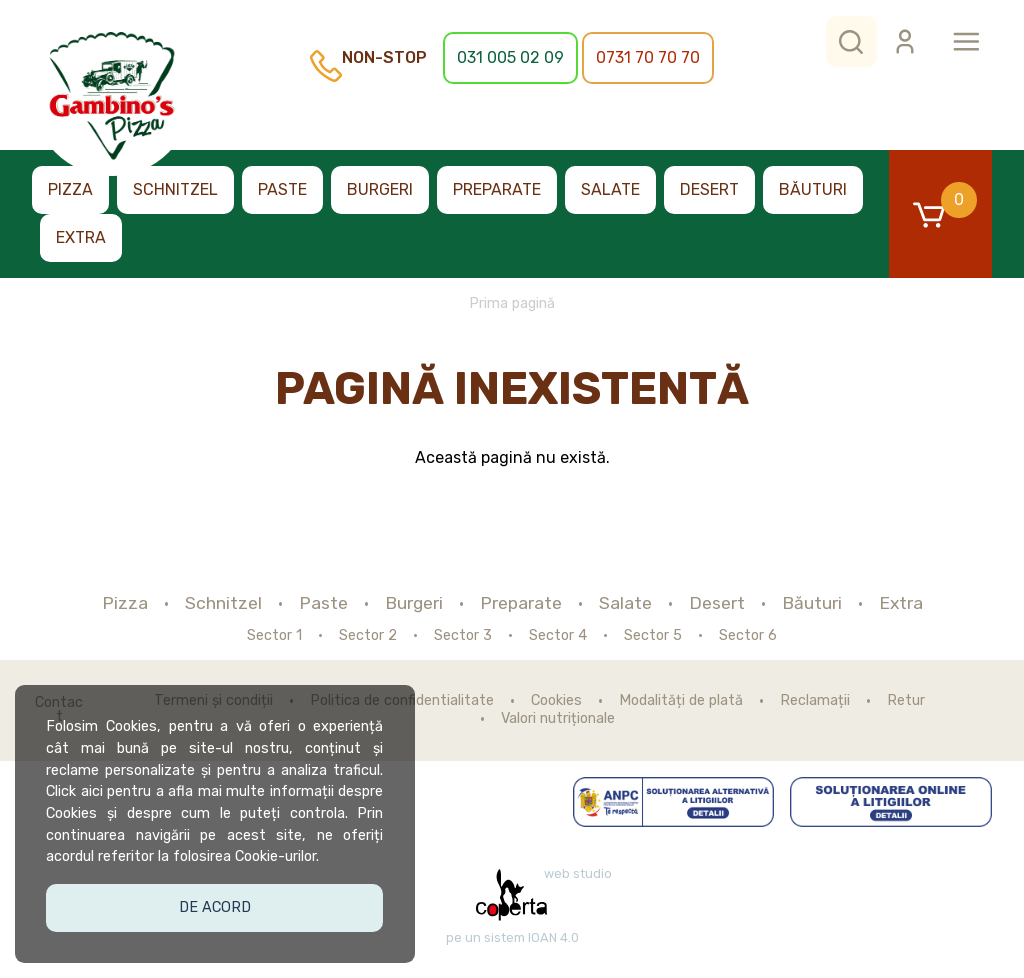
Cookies (556, 701)
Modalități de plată (681, 701)
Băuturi (813, 189)
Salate (610, 189)
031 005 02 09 (510, 57)
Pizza (70, 189)
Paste (282, 189)
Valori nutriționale (558, 719)
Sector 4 (558, 636)
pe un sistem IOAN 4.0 (512, 938)
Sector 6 (748, 636)
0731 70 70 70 (648, 57)
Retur (906, 701)
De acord (216, 905)
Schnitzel (175, 189)
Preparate (497, 189)
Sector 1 (274, 636)
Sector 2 (368, 636)
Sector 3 (463, 636)
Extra (81, 237)
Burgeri (380, 189)
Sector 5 (653, 636)
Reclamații (815, 701)
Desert (709, 189)
